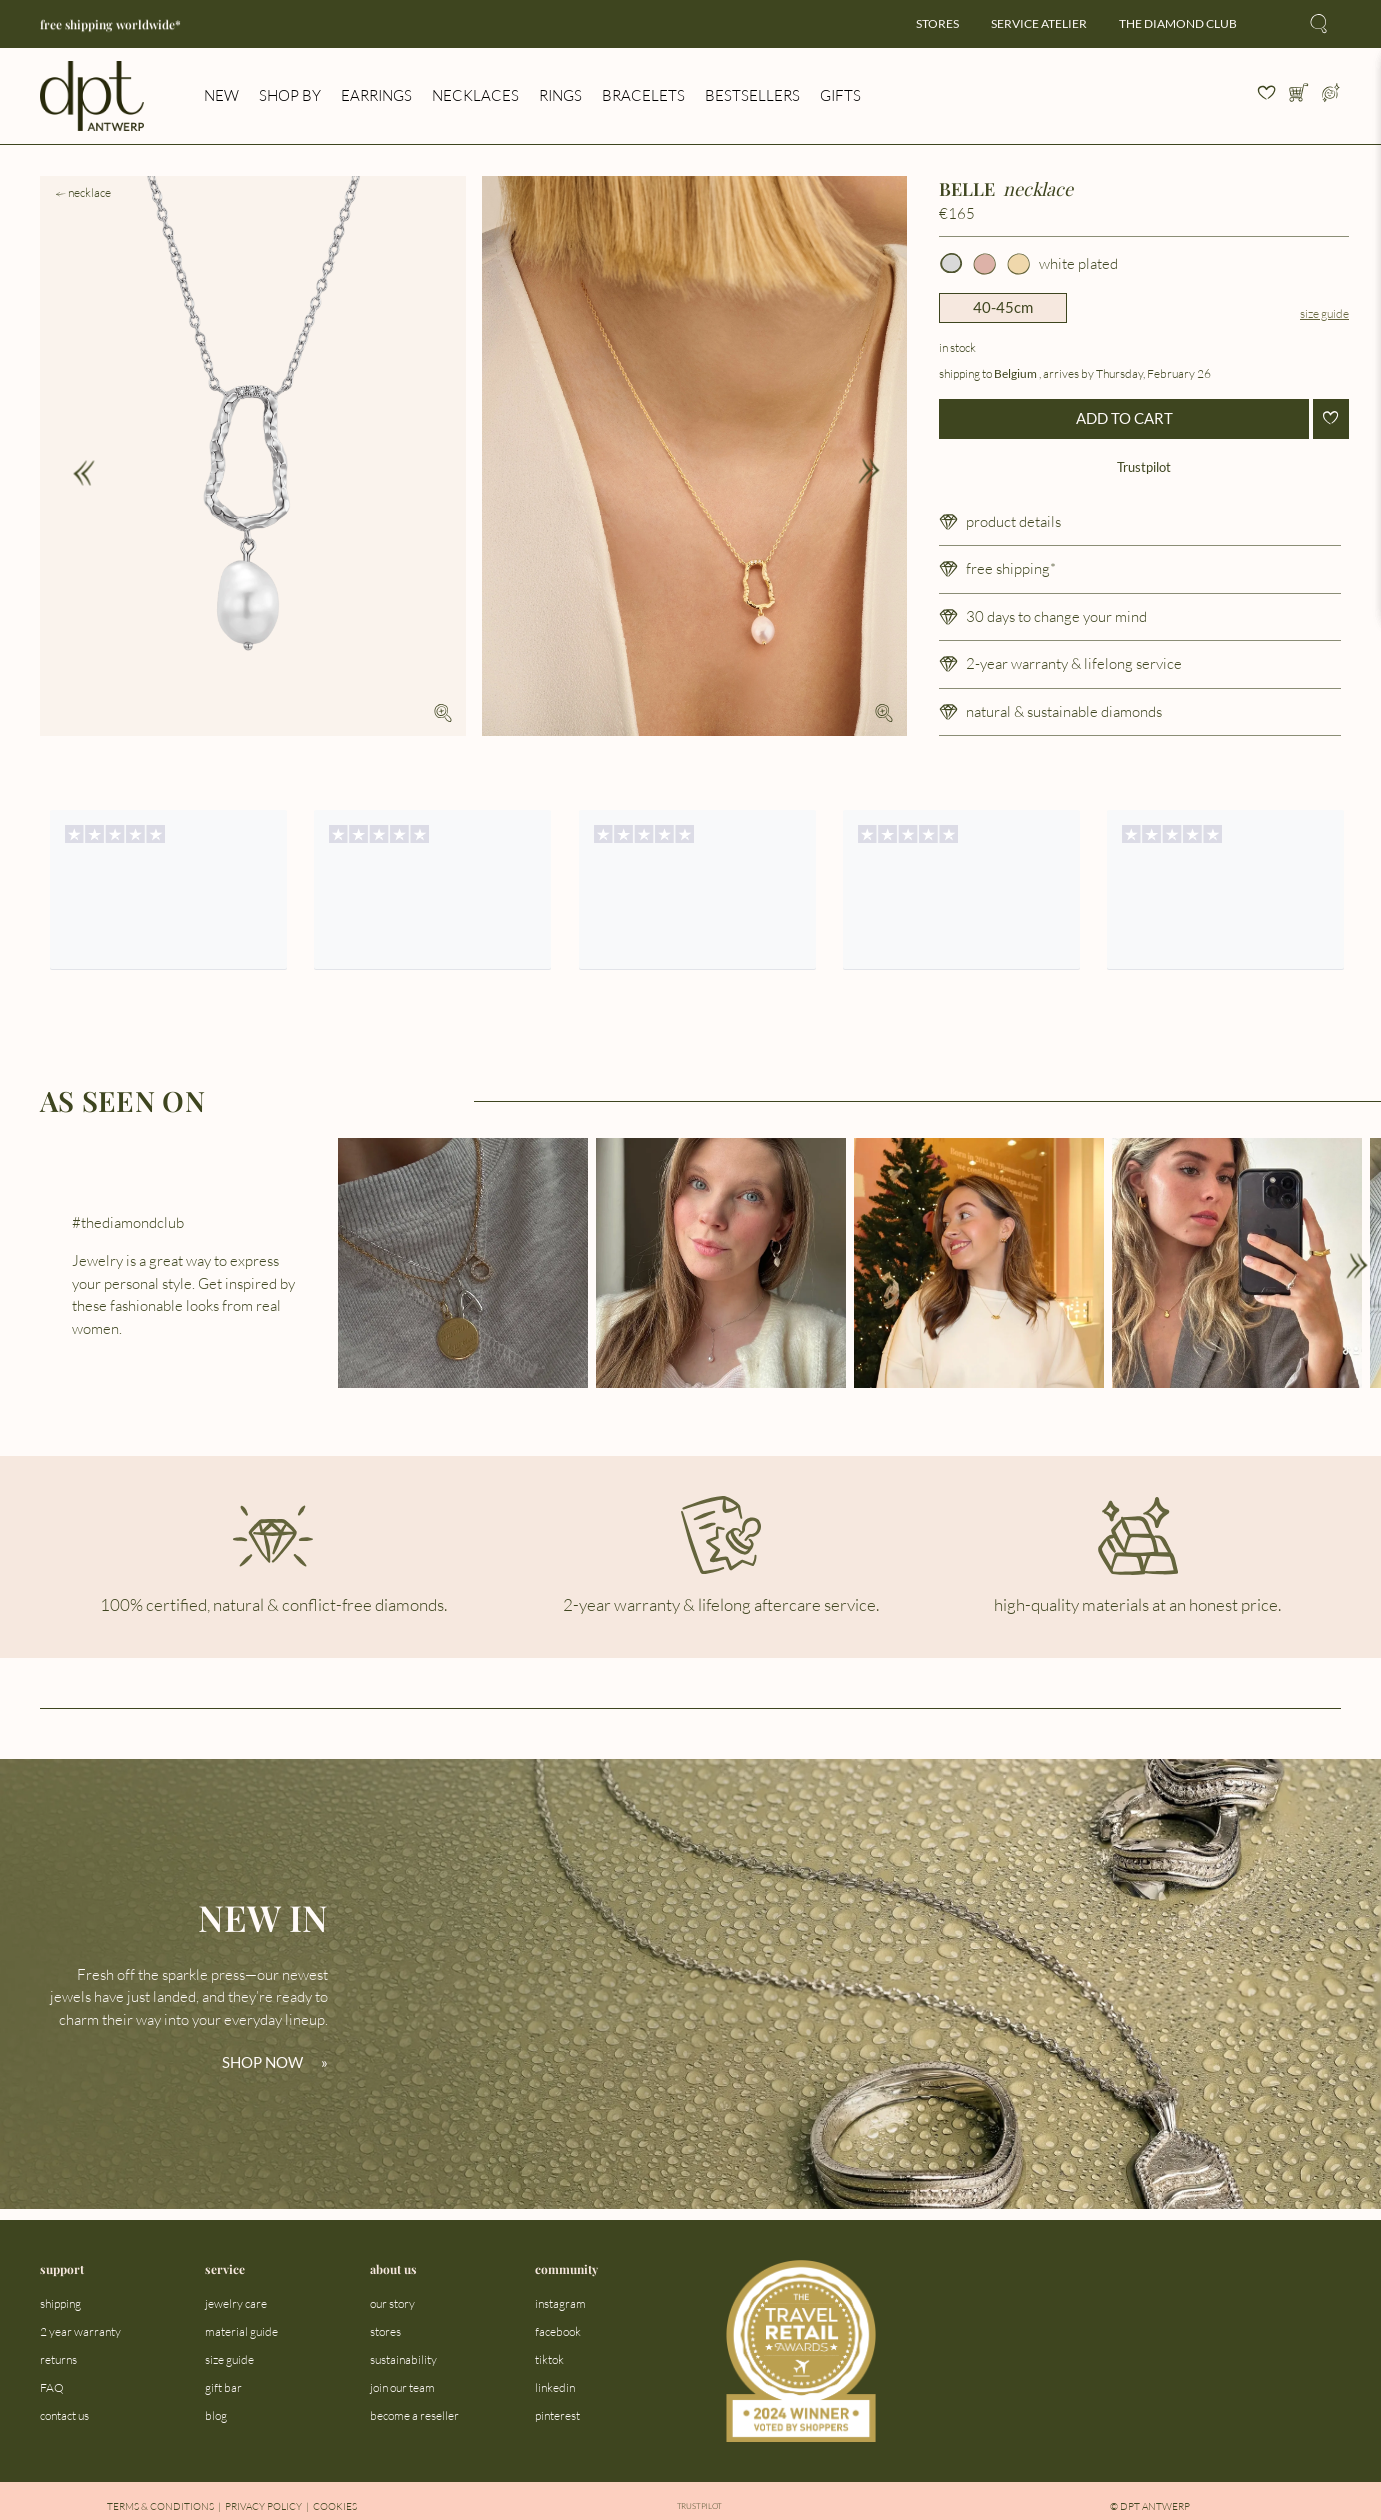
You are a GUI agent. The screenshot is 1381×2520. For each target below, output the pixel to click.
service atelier (1039, 23)
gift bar (223, 2387)
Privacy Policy (263, 2506)
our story (392, 2303)
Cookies (335, 2506)
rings (560, 95)
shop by (290, 95)
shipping (60, 2303)
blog (216, 2415)
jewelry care (236, 2303)
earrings (376, 95)
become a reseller (414, 2415)
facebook (558, 2331)
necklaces (475, 95)
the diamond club (1178, 23)
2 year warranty (80, 2331)
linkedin (555, 2387)
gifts (840, 95)
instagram (560, 2303)
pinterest (557, 2415)
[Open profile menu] (1331, 96)
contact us (64, 2415)
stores (937, 23)
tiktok (549, 2359)
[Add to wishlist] (1331, 419)
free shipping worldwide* (110, 25)
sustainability (403, 2359)
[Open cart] (1299, 96)
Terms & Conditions (160, 2506)
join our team (402, 2387)
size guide (229, 2359)
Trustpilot (1144, 466)
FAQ (52, 2387)
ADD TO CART (1124, 418)
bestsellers (752, 95)
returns (58, 2359)
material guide (241, 2331)
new (221, 95)
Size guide (1324, 313)
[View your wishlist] (1267, 96)
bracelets (643, 95)
